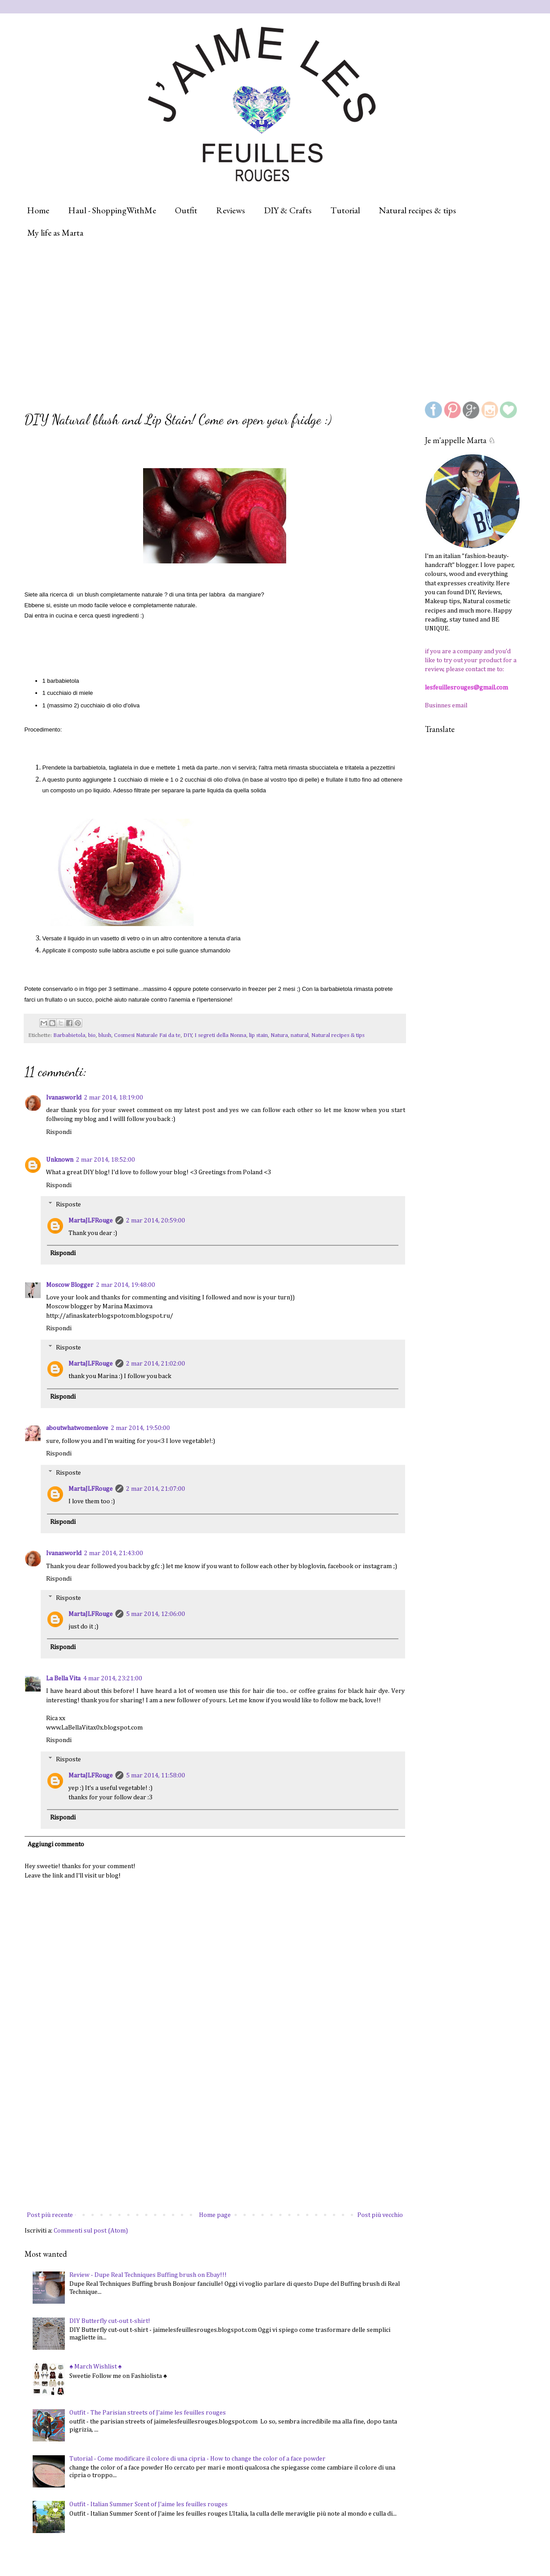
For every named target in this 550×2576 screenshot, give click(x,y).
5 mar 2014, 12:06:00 (155, 1614)
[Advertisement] (244, 320)
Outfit (186, 210)
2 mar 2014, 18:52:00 (105, 1160)
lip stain (258, 1035)
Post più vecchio (380, 2215)
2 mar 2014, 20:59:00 (155, 1221)
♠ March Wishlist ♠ (95, 2367)
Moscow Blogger (69, 1285)
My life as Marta (55, 232)
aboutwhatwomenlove (77, 1428)
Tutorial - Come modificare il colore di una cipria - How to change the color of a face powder (197, 2459)
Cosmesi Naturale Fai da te (147, 1035)
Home (38, 210)
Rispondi (59, 1132)
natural (300, 1035)
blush (104, 1035)
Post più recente (50, 2215)
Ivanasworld (63, 1098)
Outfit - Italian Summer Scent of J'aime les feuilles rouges (148, 2504)
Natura (279, 1035)
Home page (215, 2215)
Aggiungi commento (56, 1844)
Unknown (59, 1160)
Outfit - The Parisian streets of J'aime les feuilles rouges (147, 2413)
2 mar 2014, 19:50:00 (140, 1428)
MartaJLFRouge (90, 1221)
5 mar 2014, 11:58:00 (155, 1775)
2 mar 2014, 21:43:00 (113, 1553)
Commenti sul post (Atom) (91, 2231)
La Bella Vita (63, 1678)
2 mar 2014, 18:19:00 (113, 1098)
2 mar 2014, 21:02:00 (155, 1364)
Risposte (68, 1204)
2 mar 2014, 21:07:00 (155, 1489)
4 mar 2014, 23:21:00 (112, 1678)
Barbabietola (69, 1035)
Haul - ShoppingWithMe (112, 210)
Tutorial (345, 210)
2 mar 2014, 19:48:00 (125, 1285)
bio (92, 1035)
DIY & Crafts (288, 210)
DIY (187, 1035)
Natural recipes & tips (417, 210)
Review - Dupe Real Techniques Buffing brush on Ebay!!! (148, 2275)
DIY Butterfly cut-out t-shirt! (109, 2321)
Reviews (230, 210)
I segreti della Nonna (220, 1035)
